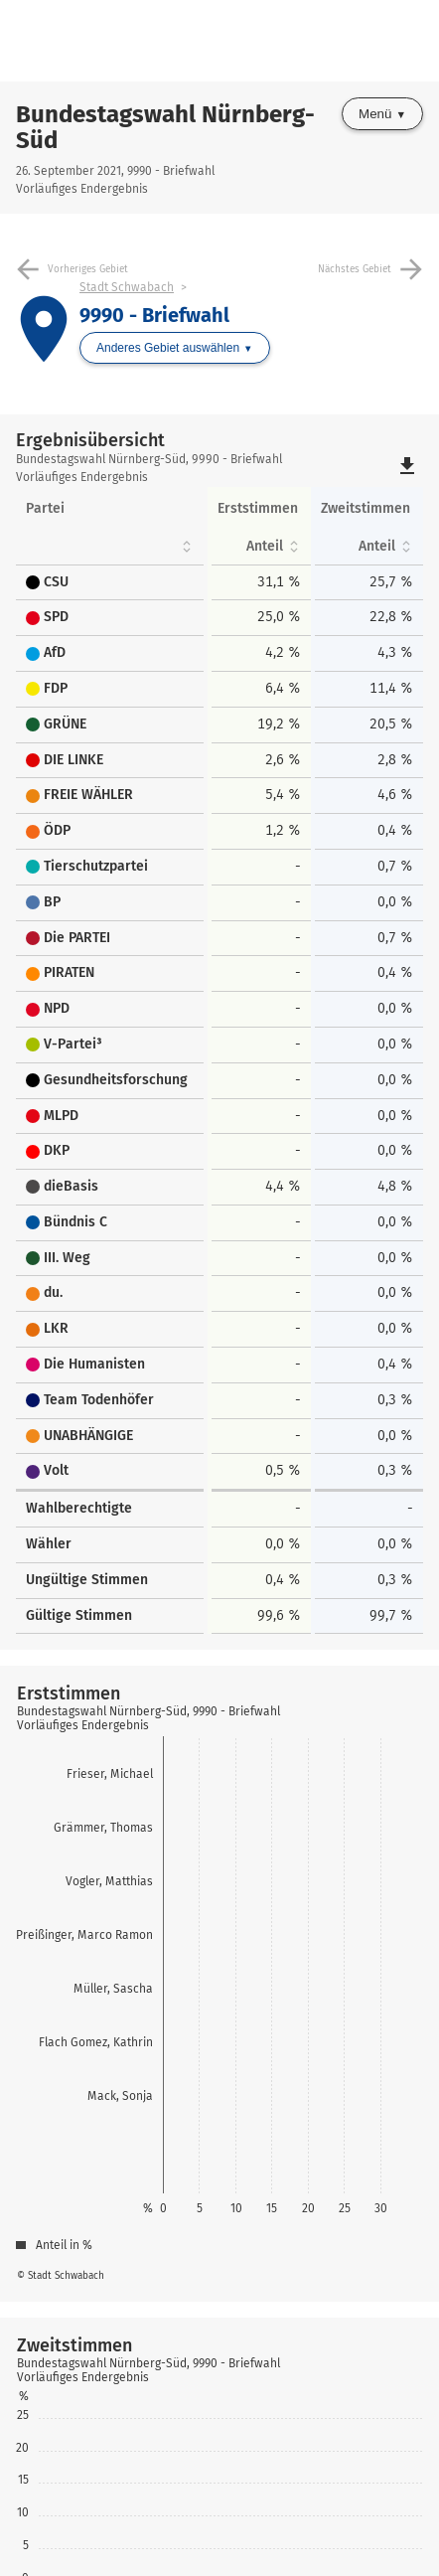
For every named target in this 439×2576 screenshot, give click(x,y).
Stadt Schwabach (126, 287)
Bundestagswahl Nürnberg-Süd (165, 127)
